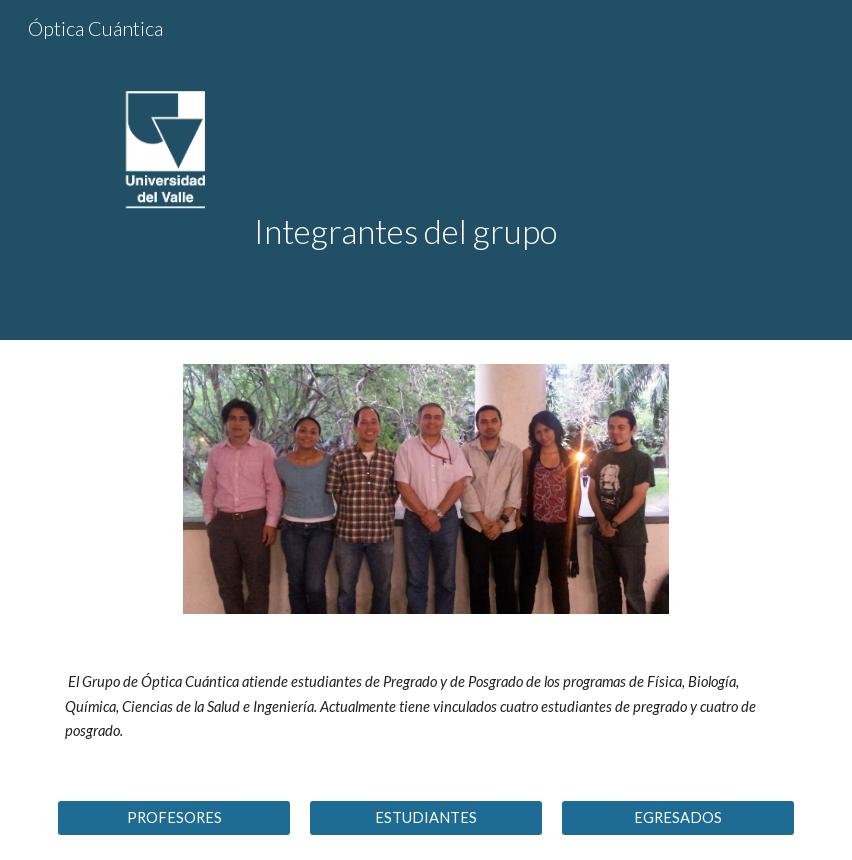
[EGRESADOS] (677, 817)
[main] (520, 170)
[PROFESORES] (173, 817)
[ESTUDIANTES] (425, 817)
